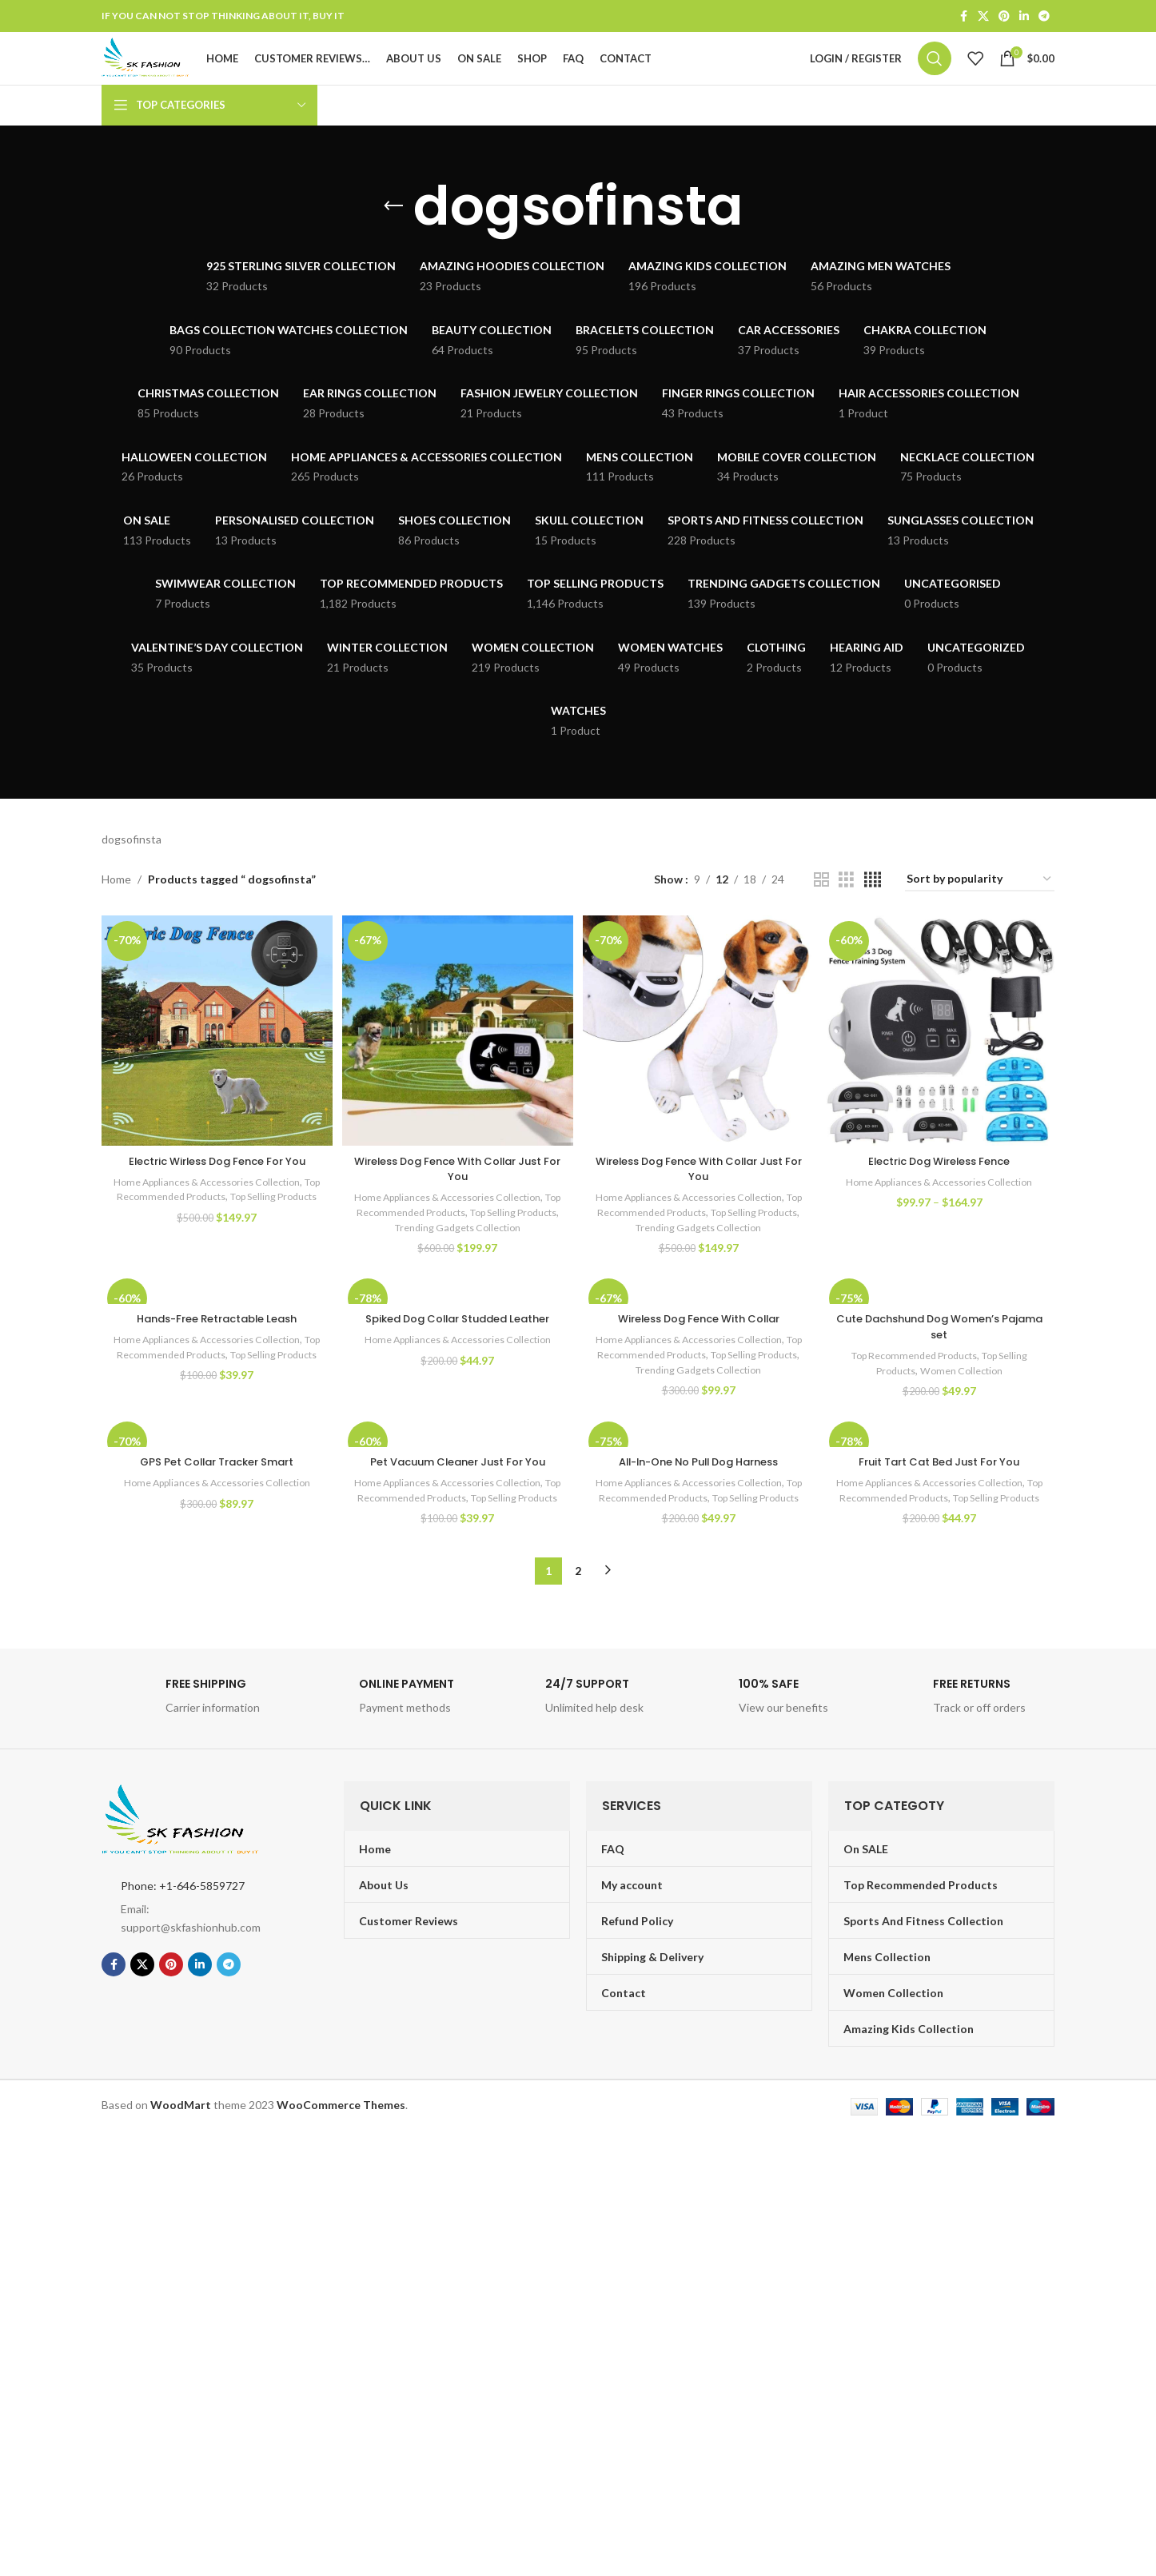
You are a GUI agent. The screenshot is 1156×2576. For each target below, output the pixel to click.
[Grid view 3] (846, 912)
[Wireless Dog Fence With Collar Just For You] (457, 1060)
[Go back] (393, 238)
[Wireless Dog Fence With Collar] (699, 1322)
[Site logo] (177, 74)
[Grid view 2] (821, 912)
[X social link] (983, 17)
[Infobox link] (190, 1755)
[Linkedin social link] (1024, 17)
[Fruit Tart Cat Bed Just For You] (941, 1471)
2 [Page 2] (578, 1625)
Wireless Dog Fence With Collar (699, 1352)
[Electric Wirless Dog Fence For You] (215, 1060)
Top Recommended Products (187, 1224)
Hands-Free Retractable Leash (215, 1352)
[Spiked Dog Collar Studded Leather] (457, 1322)
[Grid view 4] (872, 912)
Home (116, 911)
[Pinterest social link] (1004, 17)
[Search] (934, 75)
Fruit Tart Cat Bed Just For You (941, 1501)
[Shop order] (979, 911)
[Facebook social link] (963, 17)
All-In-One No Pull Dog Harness (699, 1501)
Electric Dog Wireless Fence (941, 1188)
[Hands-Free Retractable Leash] (215, 1322)
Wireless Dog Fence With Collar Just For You (457, 1196)
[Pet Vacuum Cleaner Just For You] (457, 1471)
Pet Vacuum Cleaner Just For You (457, 1501)
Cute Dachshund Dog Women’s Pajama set (941, 1360)
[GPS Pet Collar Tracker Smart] (215, 1471)
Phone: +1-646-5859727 (183, 1940)
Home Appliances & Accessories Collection (213, 1208)
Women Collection (966, 1404)
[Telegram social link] (1044, 17)
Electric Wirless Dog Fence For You (215, 1188)
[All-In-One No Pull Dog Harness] (699, 1471)
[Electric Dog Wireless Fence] (941, 1060)
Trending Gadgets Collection (481, 1254)
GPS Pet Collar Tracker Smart (215, 1501)
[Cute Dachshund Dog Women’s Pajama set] (941, 1322)
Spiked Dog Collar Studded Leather (457, 1352)
